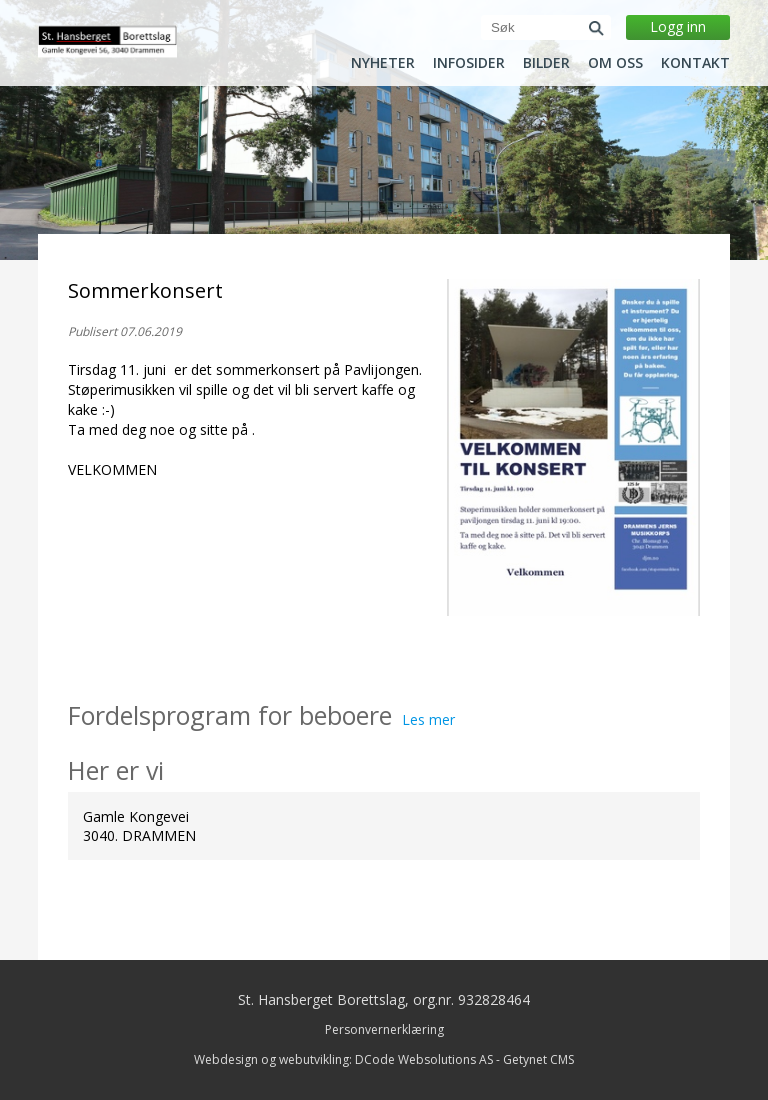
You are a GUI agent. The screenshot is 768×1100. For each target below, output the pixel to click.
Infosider (469, 63)
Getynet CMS (538, 1059)
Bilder (546, 63)
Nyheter (383, 63)
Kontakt (695, 63)
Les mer (428, 719)
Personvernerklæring (384, 1029)
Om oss (615, 63)
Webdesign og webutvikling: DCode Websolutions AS (343, 1059)
